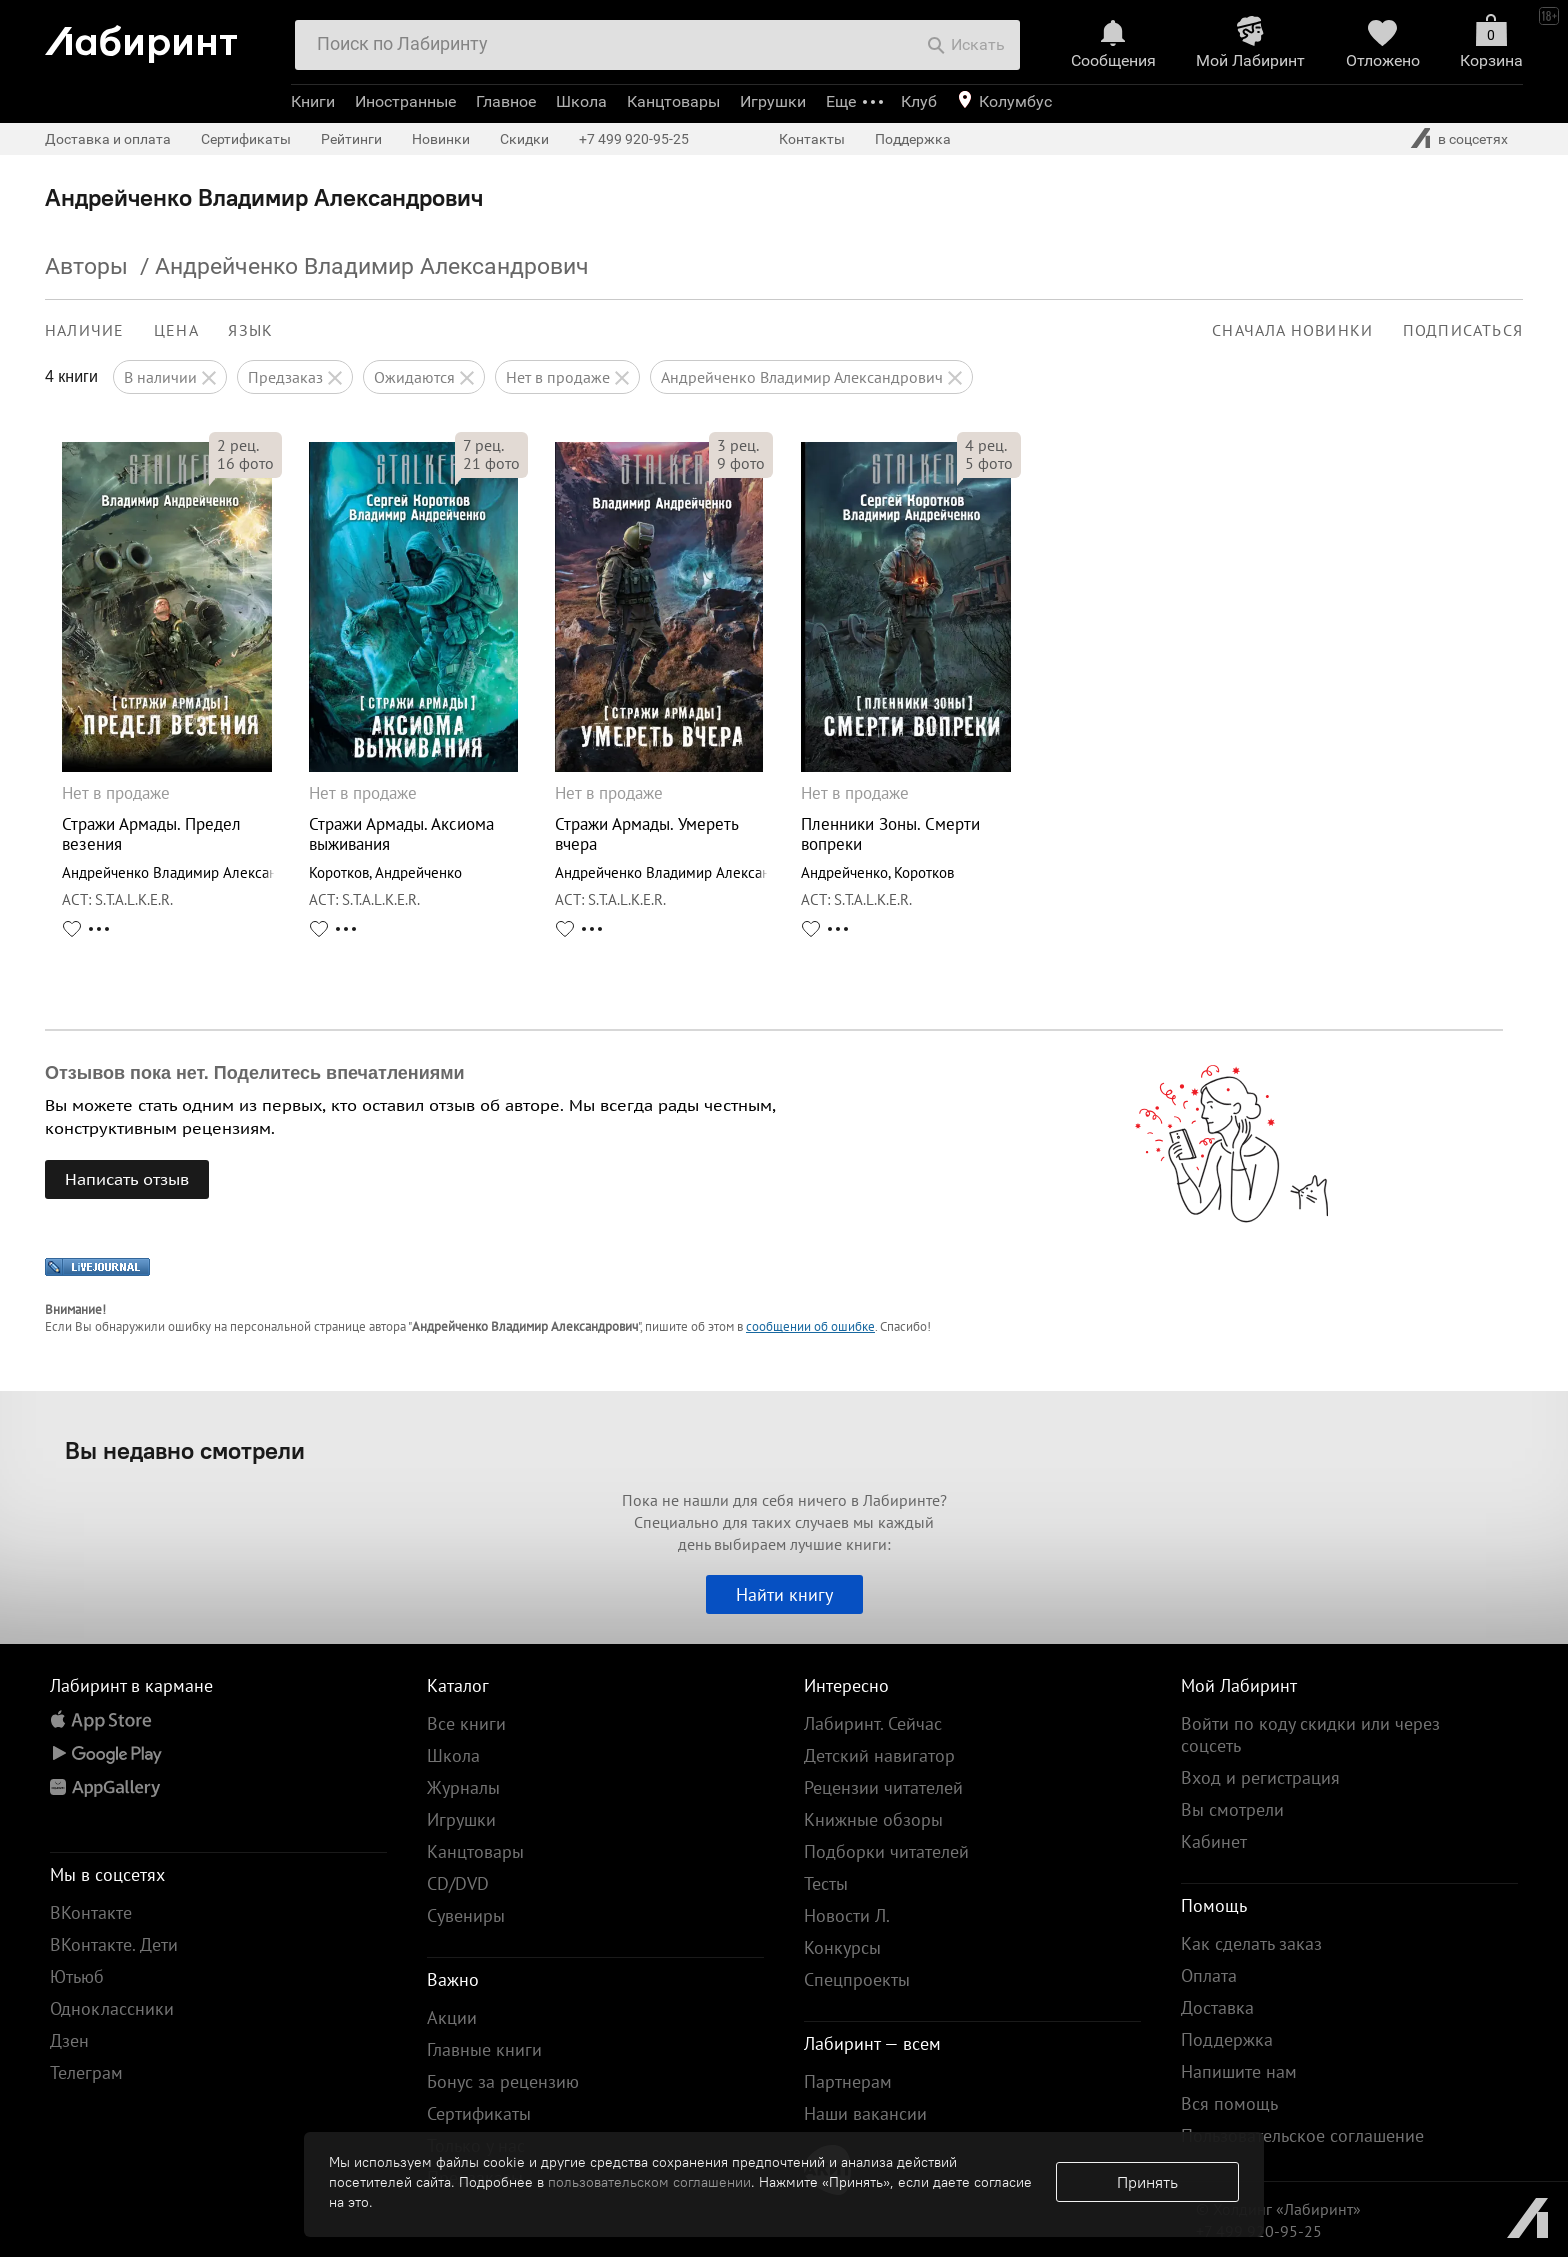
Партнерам (848, 2081)
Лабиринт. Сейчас (873, 1723)
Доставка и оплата (108, 139)
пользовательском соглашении (649, 2182)
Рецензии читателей (883, 1787)
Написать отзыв (127, 1179)
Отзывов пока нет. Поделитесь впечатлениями (255, 1073)
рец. (238, 445)
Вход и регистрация (1260, 1777)
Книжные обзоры (873, 1819)
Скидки (524, 139)
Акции (452, 2017)
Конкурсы (842, 1947)
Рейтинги (351, 139)
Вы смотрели (1232, 1809)
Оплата (1209, 1975)
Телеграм (86, 2072)
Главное (506, 101)
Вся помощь (1229, 2103)
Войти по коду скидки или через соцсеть (1310, 1734)
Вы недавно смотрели (185, 1450)
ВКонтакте (91, 1912)
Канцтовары (673, 101)
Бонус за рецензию (503, 2081)
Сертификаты (246, 139)
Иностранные (405, 101)
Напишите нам (1239, 2071)
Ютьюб (77, 1976)
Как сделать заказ (1251, 1943)
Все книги (466, 1723)
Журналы (463, 1787)
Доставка (1217, 2007)
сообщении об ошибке (810, 1326)
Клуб (919, 101)
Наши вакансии (865, 2113)
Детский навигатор (879, 1755)
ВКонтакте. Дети (114, 1944)
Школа (581, 101)
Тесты (826, 1883)
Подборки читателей (886, 1851)
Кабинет (1214, 1841)
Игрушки (773, 101)
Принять (1147, 2182)
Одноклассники (112, 2008)
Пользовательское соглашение (1302, 2135)
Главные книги (484, 2049)
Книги (313, 101)
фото (245, 463)
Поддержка (913, 139)
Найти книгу (784, 1594)
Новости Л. (847, 1915)
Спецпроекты (857, 1979)
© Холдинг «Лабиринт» (1278, 2209)
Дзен (69, 2040)
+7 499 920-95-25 (634, 139)
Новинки (441, 139)
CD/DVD (458, 1883)
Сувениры (466, 1915)
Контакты (812, 139)
